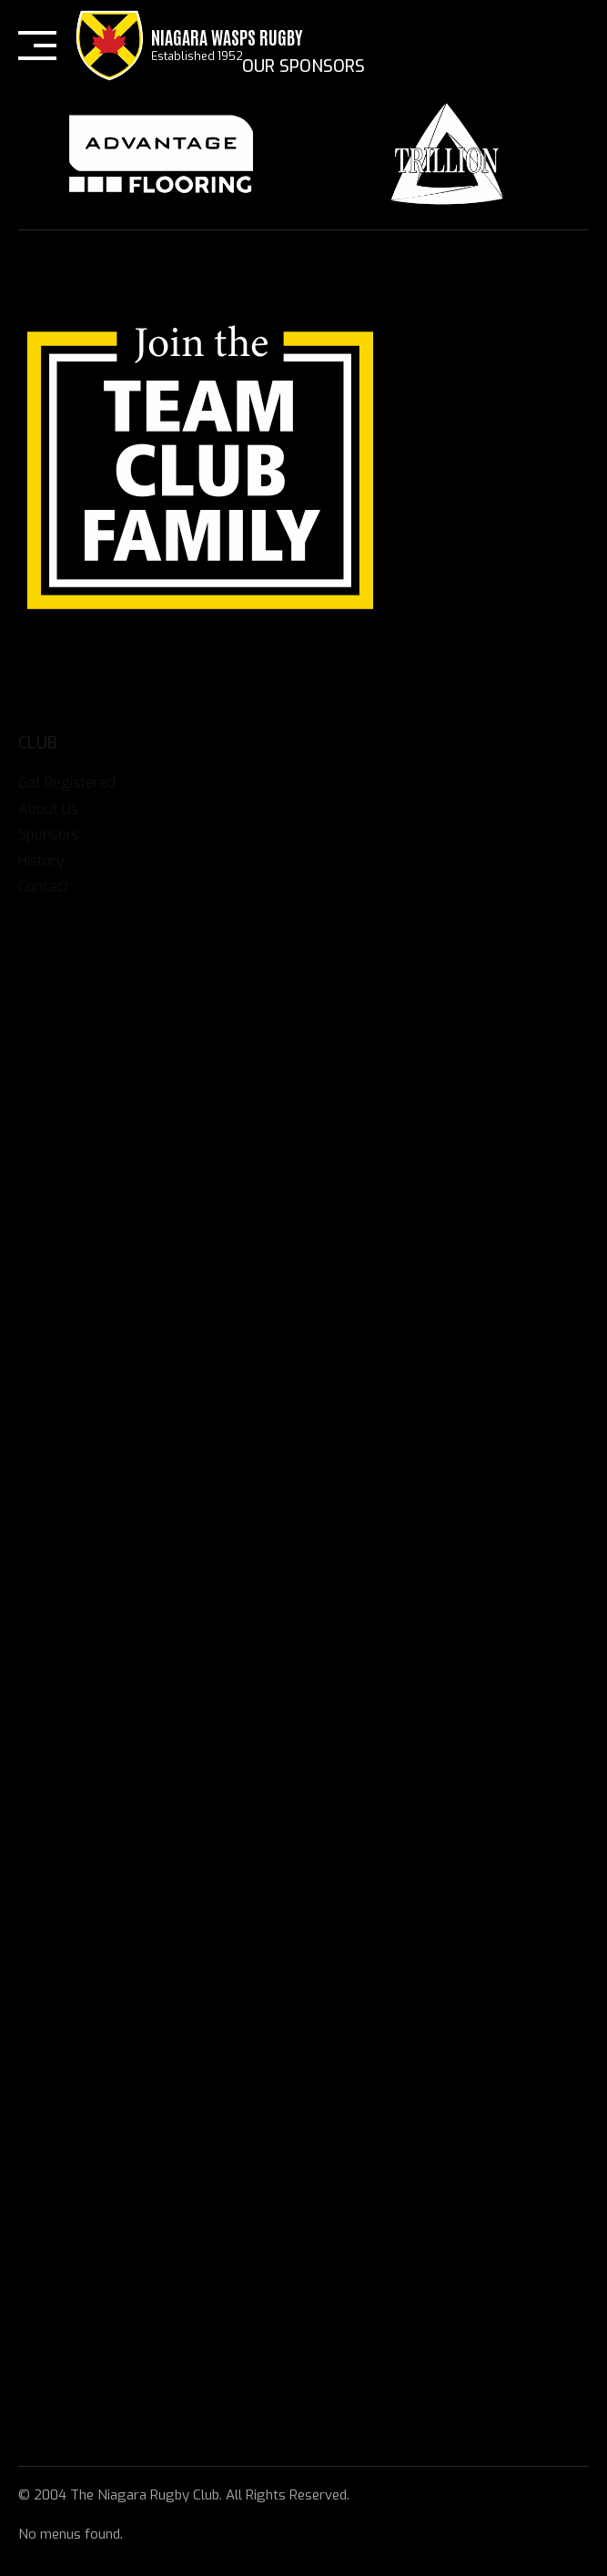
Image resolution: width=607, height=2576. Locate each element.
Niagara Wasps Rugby (227, 36)
